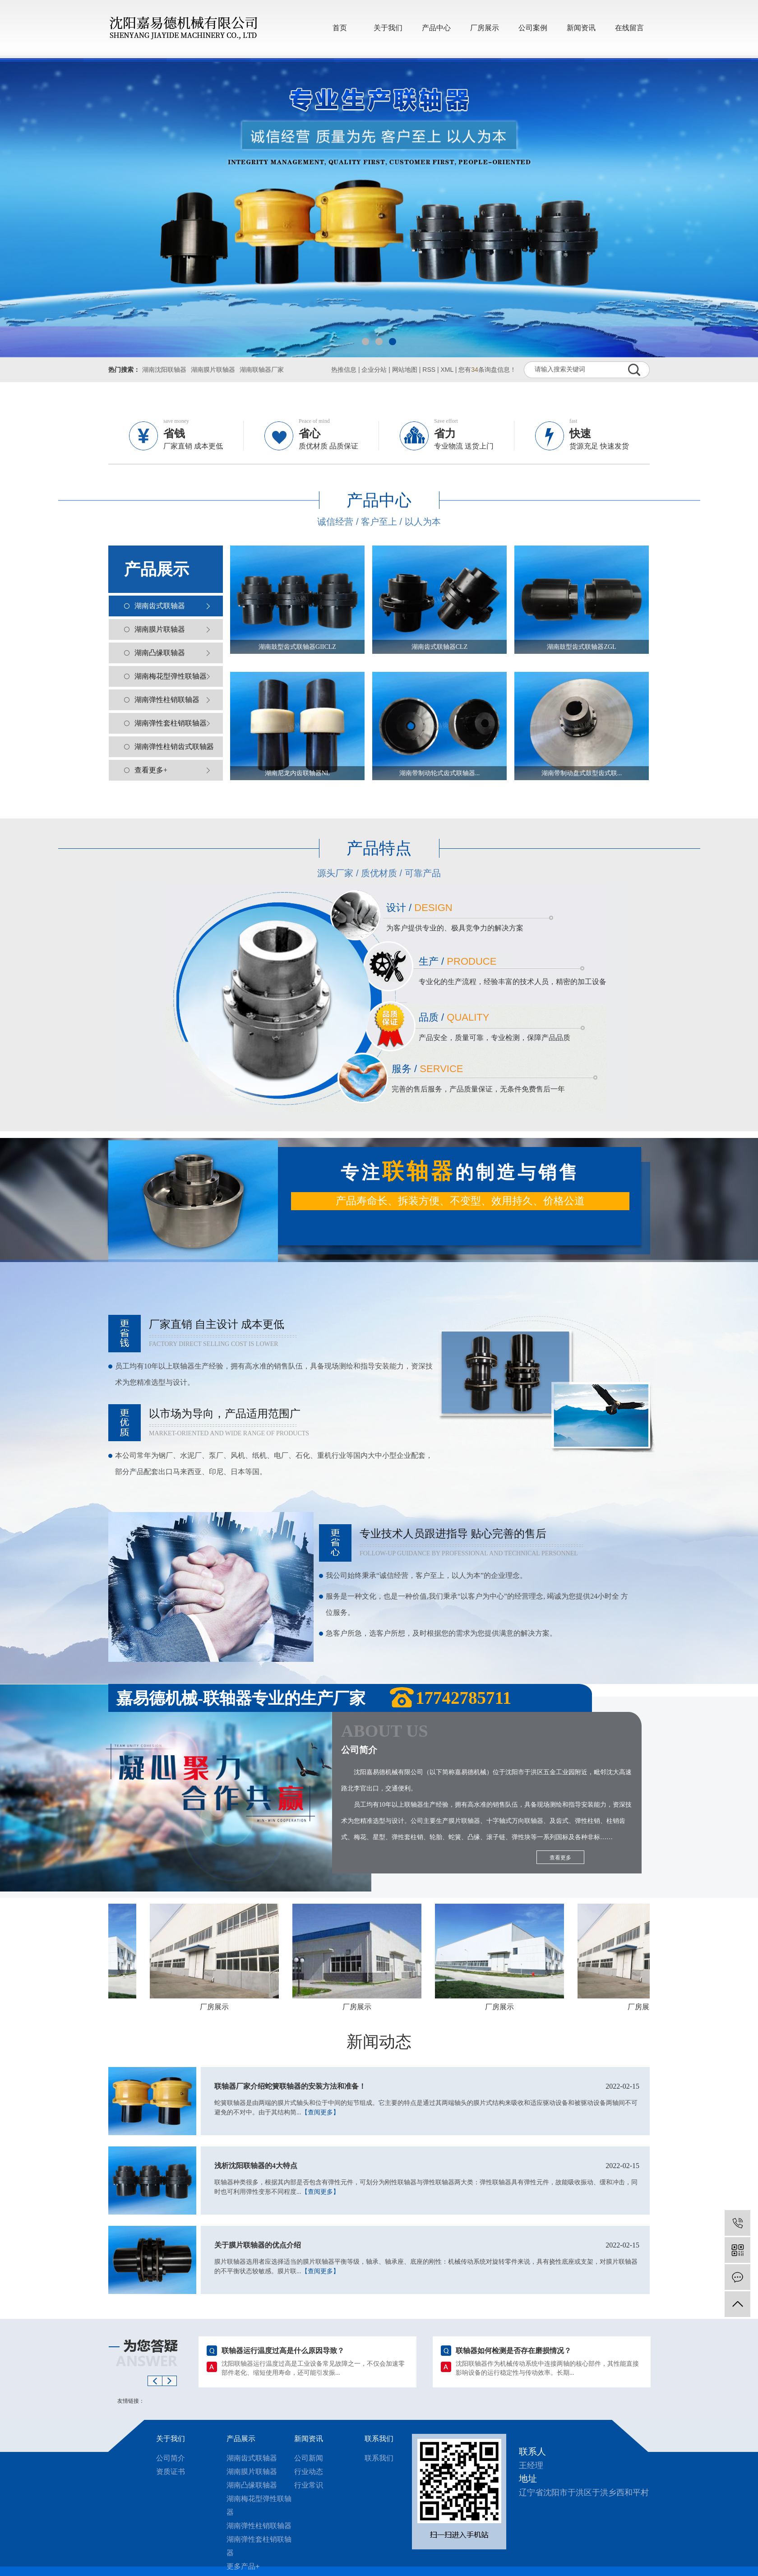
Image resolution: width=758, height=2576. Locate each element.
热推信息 (343, 369)
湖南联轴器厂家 (262, 369)
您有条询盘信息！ (487, 369)
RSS (428, 369)
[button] (365, 341)
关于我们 (388, 28)
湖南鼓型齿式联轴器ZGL (581, 646)
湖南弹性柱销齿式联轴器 (174, 746)
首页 (340, 28)
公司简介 (170, 2458)
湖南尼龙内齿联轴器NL (297, 773)
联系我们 (379, 2438)
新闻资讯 (581, 28)
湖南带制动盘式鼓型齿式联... (581, 773)
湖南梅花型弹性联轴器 (170, 676)
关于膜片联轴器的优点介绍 (426, 2245)
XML (446, 369)
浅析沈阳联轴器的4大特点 (426, 2165)
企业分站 (374, 369)
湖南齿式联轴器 (159, 606)
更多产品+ (242, 2566)
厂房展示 (484, 28)
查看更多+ (150, 770)
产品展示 (240, 2438)
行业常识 (308, 2485)
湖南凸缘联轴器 (159, 653)
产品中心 (436, 28)
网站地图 (404, 369)
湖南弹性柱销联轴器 (166, 699)
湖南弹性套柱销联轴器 (170, 723)
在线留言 (629, 28)
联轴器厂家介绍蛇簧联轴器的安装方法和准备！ (426, 2086)
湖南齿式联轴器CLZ (439, 646)
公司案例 (532, 28)
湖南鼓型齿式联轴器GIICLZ (297, 646)
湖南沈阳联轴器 (164, 369)
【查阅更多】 (320, 2112)
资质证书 (170, 2471)
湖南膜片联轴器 (213, 369)
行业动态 (308, 2471)
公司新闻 (308, 2458)
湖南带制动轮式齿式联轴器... (439, 773)
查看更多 (560, 1858)
